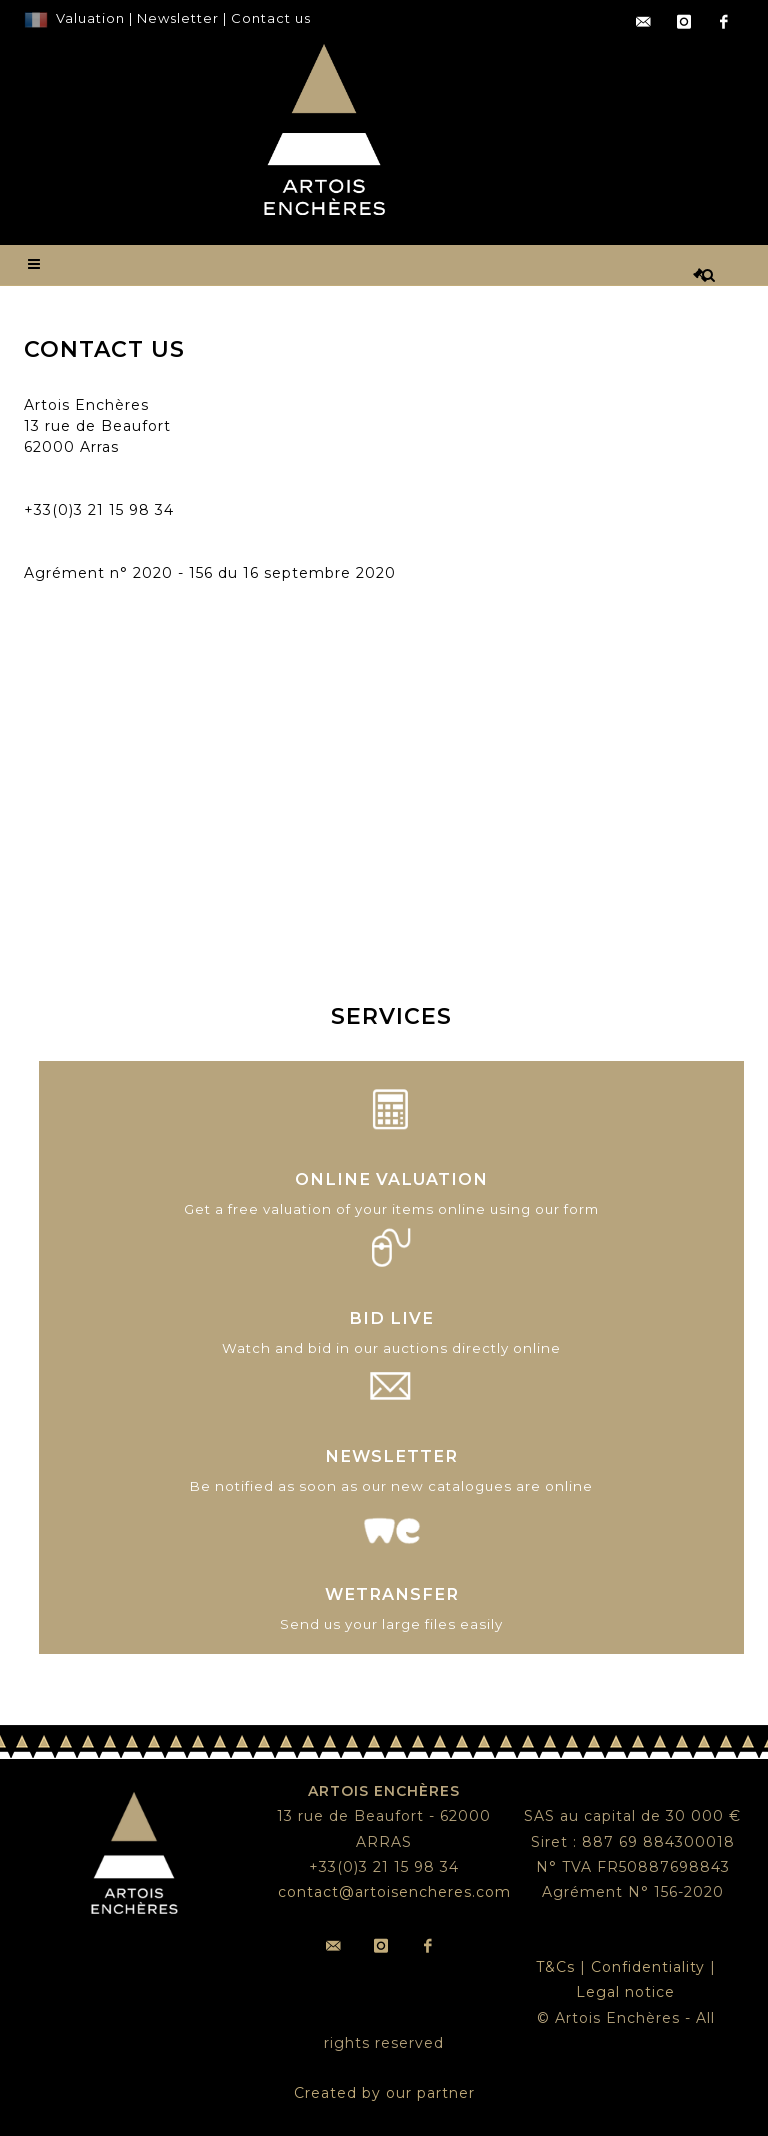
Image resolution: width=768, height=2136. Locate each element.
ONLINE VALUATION (391, 1179)
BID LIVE (391, 1318)
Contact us (271, 18)
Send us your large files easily (391, 1624)
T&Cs (555, 1967)
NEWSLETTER (391, 1456)
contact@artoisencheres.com (140, 489)
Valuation (90, 18)
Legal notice (625, 1992)
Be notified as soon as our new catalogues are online (391, 1486)
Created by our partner (384, 2093)
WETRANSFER (392, 1594)
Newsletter (176, 18)
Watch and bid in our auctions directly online (391, 1348)
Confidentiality (648, 1967)
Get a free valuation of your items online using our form (391, 1209)
